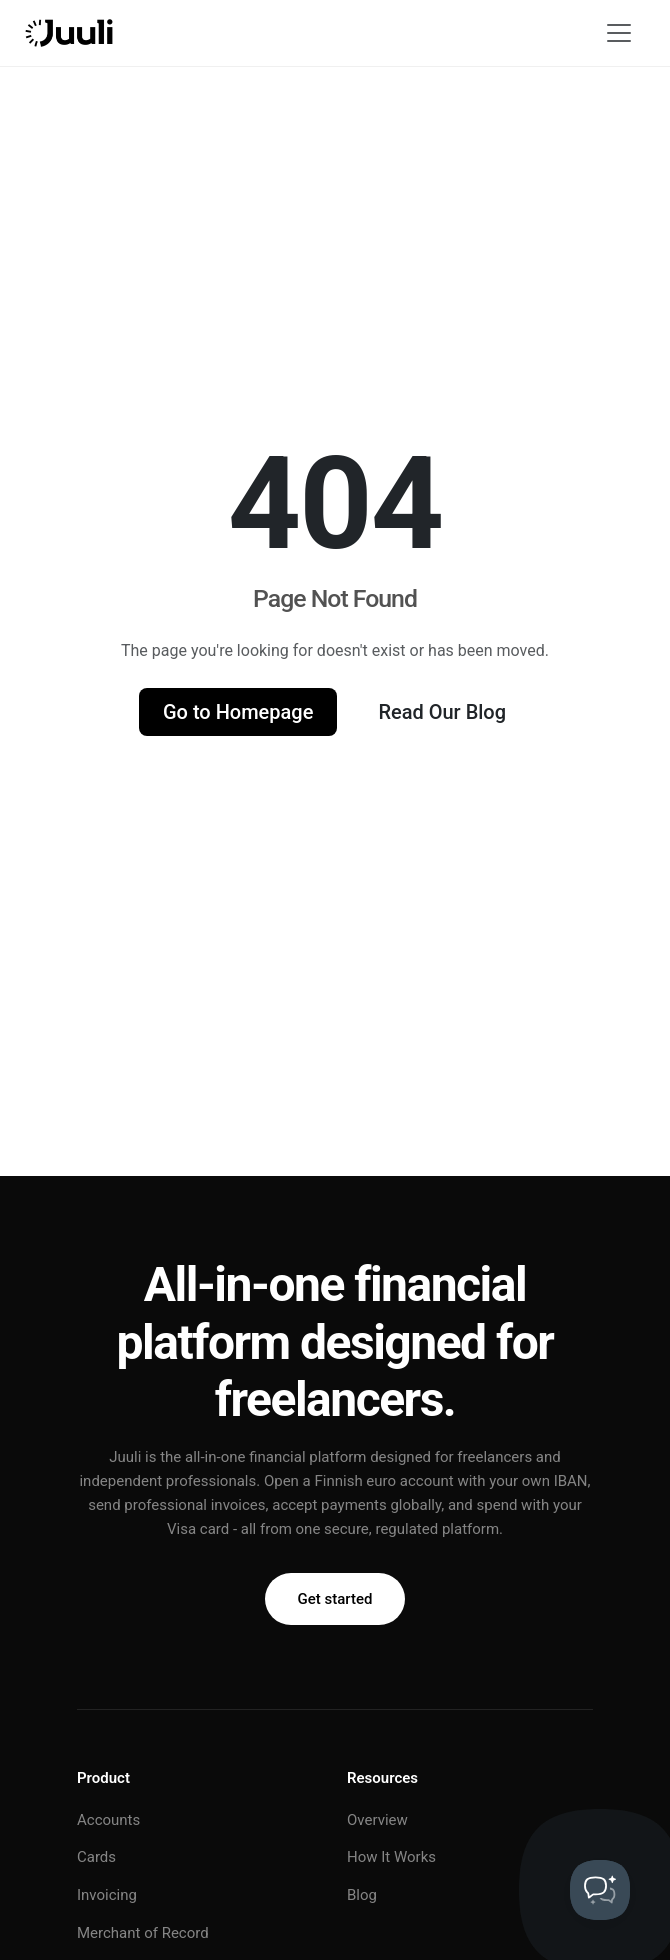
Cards (96, 1857)
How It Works (391, 1857)
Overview (377, 1820)
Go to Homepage (238, 712)
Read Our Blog (442, 712)
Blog (362, 1895)
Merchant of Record (143, 1933)
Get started (335, 1599)
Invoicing (107, 1895)
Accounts (108, 1820)
